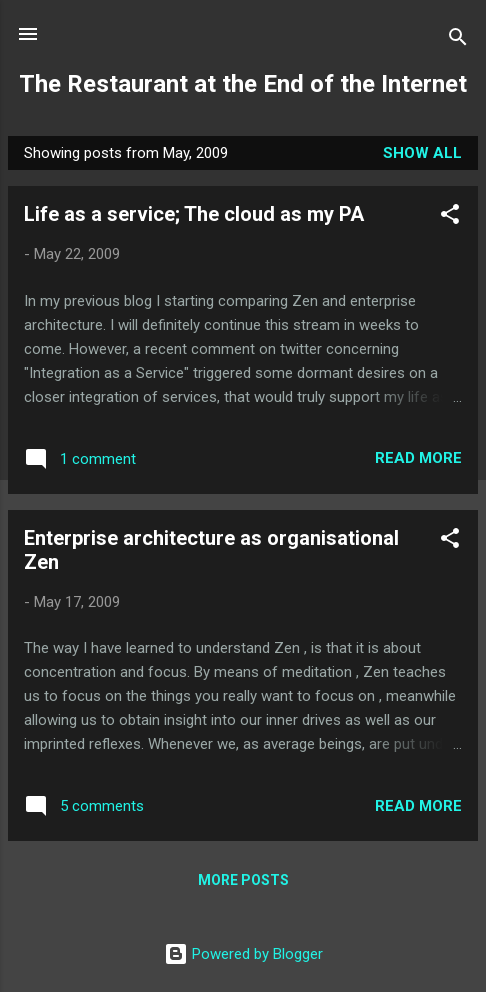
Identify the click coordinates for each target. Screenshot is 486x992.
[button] (450, 217)
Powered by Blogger (243, 954)
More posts (243, 880)
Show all (422, 153)
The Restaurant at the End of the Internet (243, 84)
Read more (418, 458)
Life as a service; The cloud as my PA (194, 214)
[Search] (458, 40)
